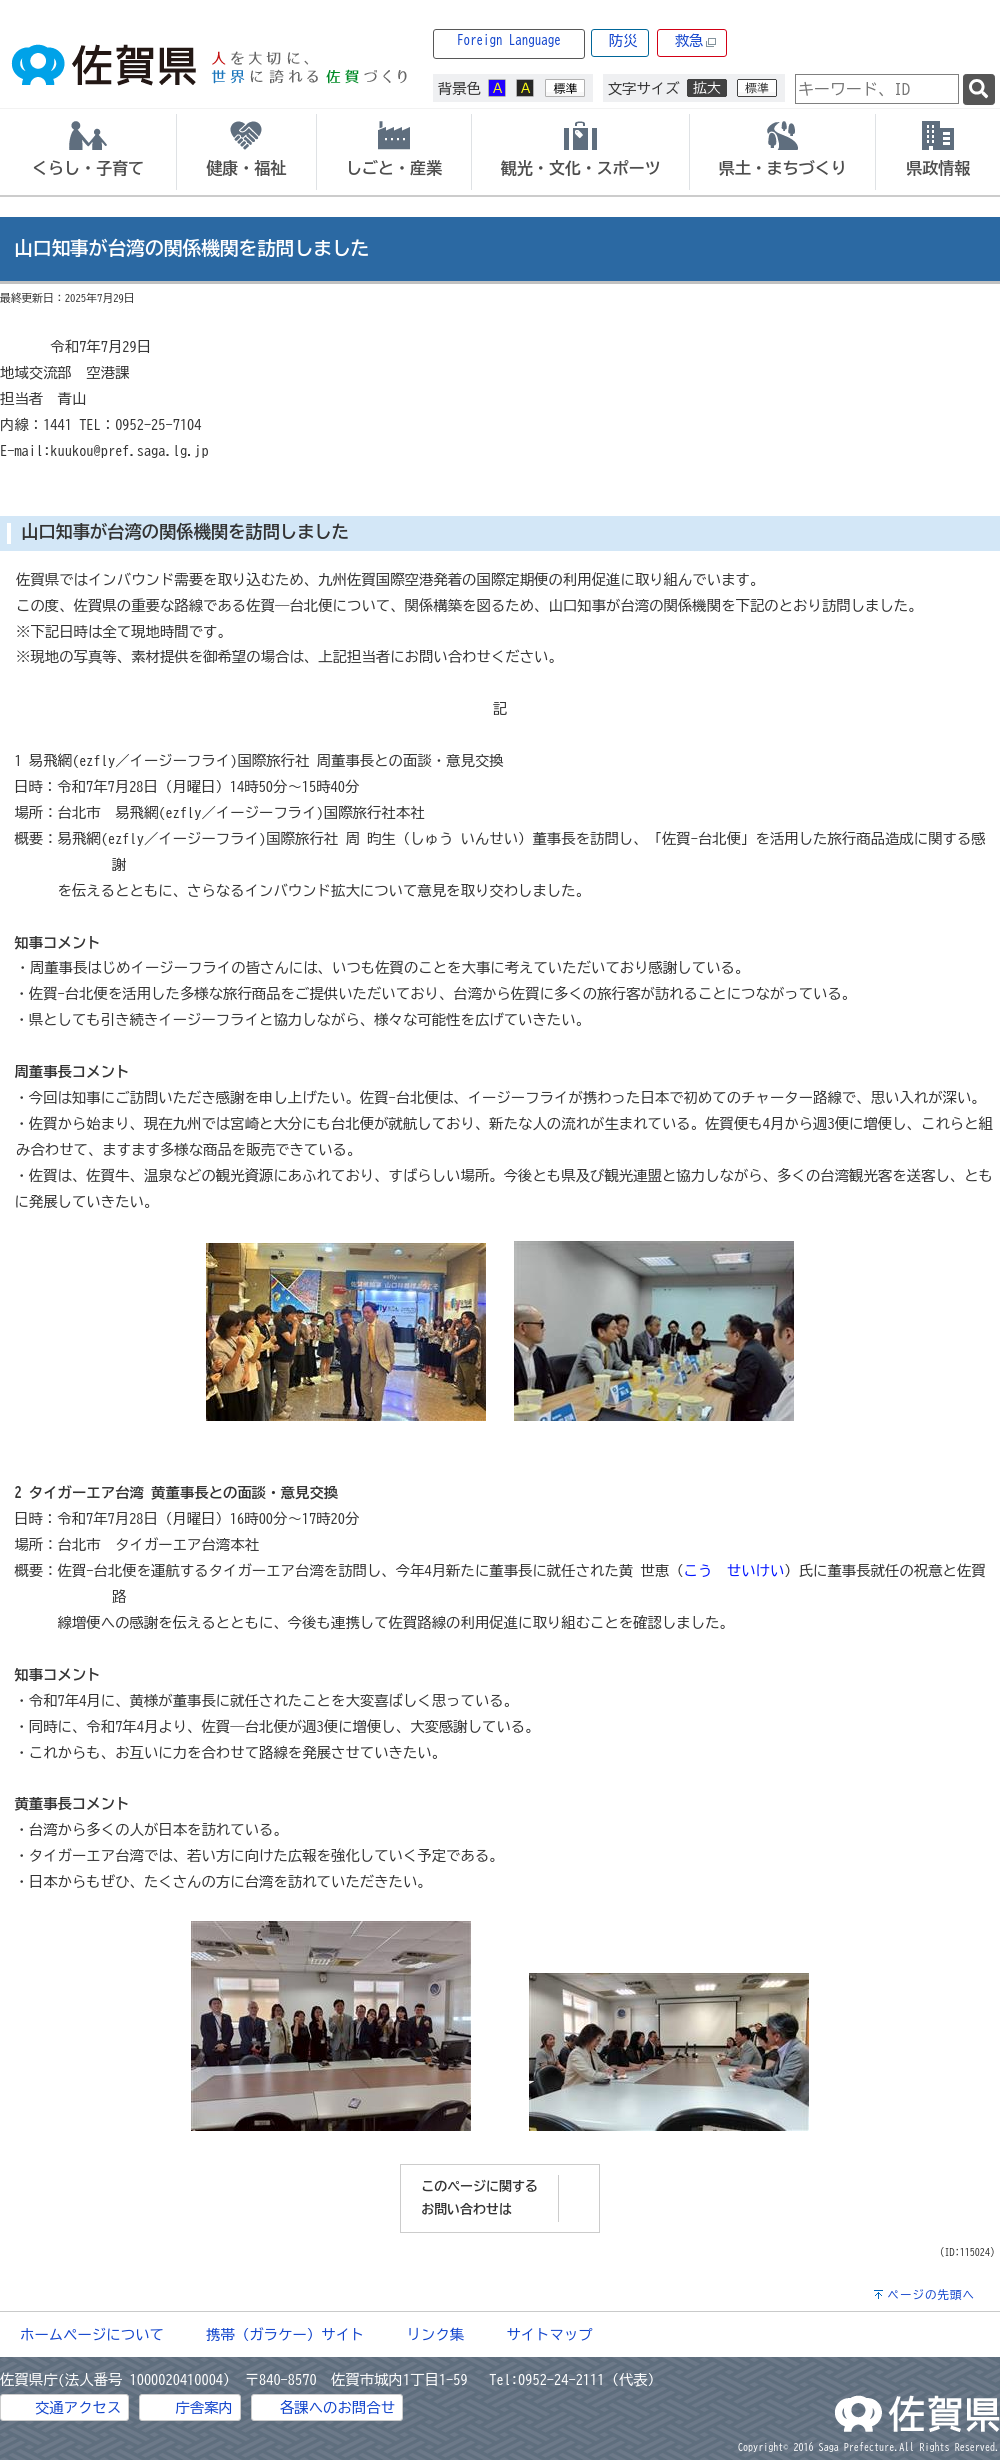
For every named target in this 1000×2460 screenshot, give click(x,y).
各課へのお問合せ (337, 2407)
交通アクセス (78, 2407)
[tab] (88, 152)
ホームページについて (92, 2334)
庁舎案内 (204, 2407)
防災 (623, 40)
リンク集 (436, 2334)
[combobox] (877, 89)
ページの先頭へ (931, 2294)
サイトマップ (549, 2334)
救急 (696, 41)
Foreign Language (509, 40)
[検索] (979, 89)
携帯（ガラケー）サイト (285, 2334)
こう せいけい (734, 1570)
